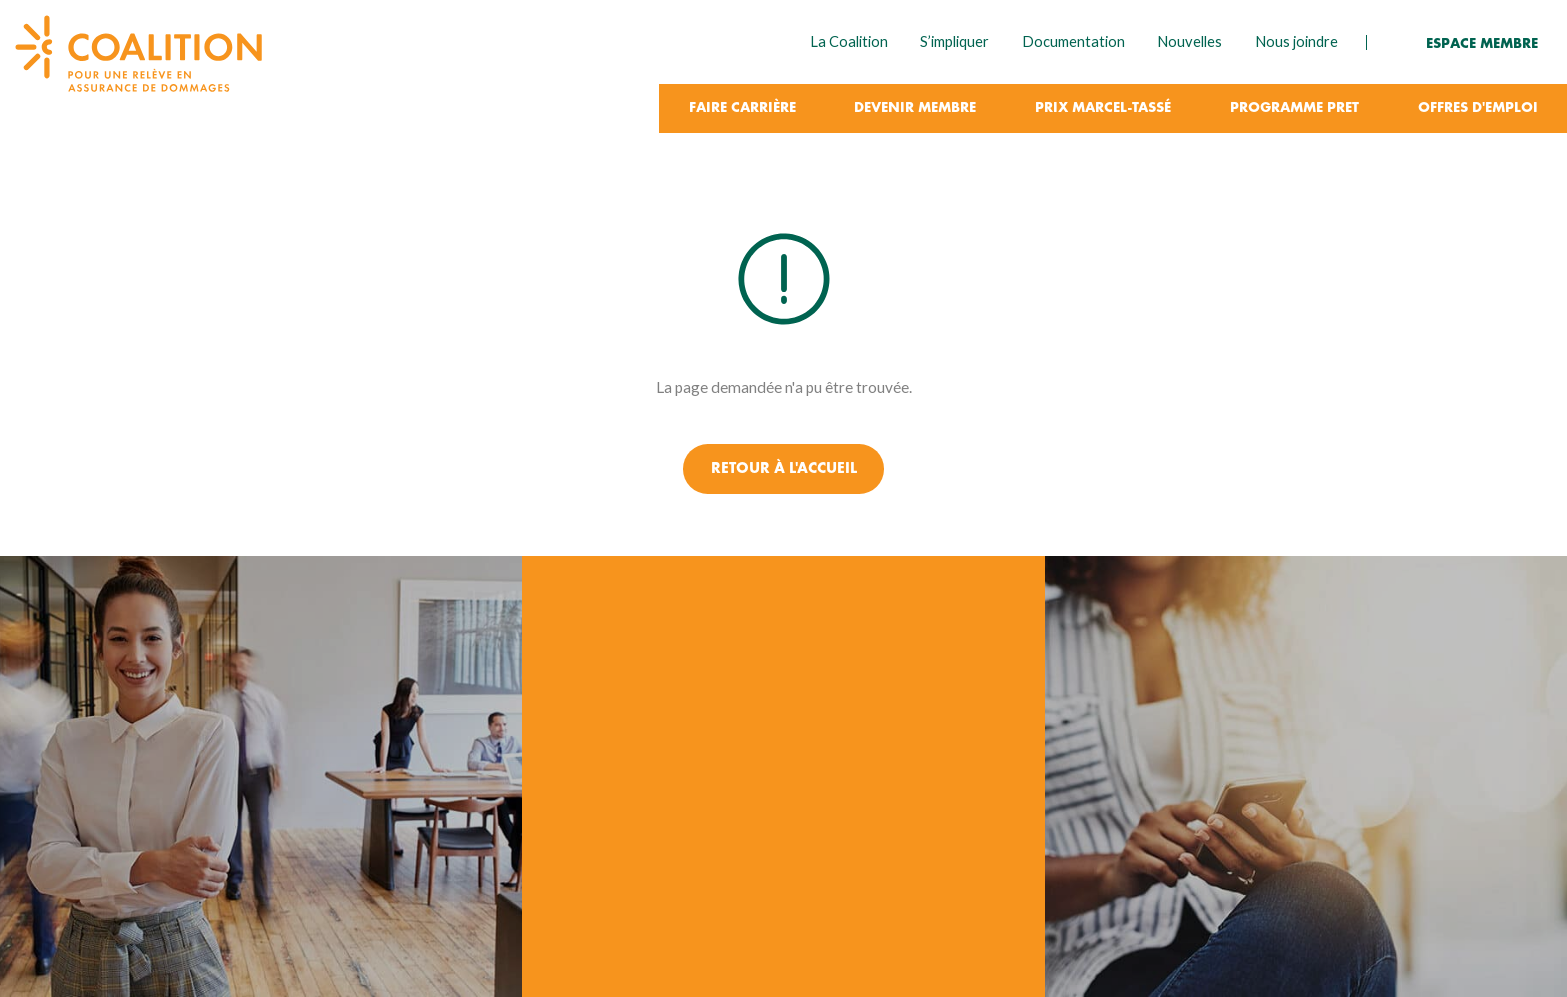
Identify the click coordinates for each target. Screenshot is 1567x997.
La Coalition (849, 41)
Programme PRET (1294, 108)
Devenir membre (915, 108)
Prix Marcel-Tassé (1103, 108)
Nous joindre (1296, 41)
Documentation (1073, 41)
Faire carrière (742, 108)
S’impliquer (954, 41)
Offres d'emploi (1478, 108)
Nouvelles (1189, 41)
